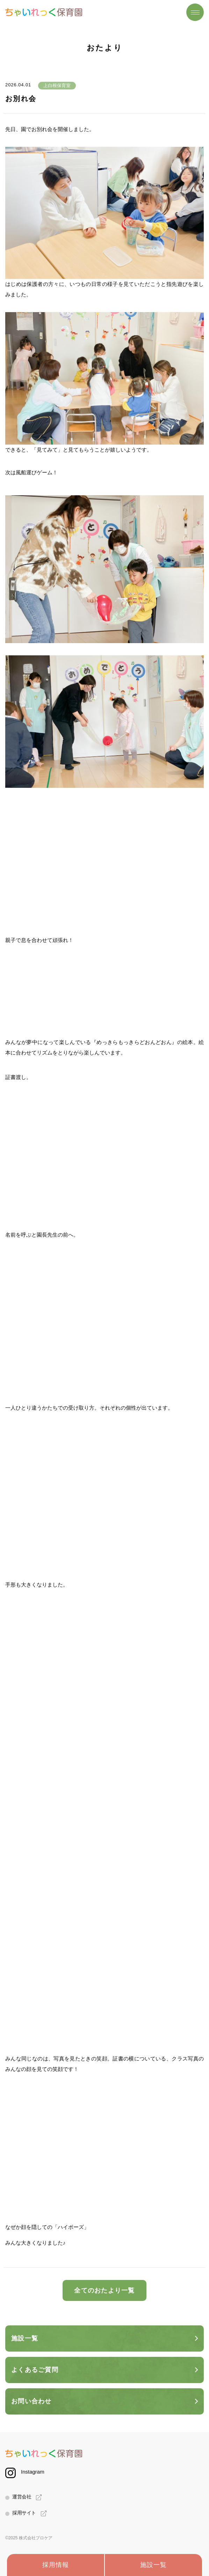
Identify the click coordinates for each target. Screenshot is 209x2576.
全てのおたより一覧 (104, 2290)
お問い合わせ (31, 2401)
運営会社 (21, 2496)
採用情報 (55, 2564)
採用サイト (24, 2513)
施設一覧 (153, 2564)
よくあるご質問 (34, 2369)
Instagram (32, 2472)
